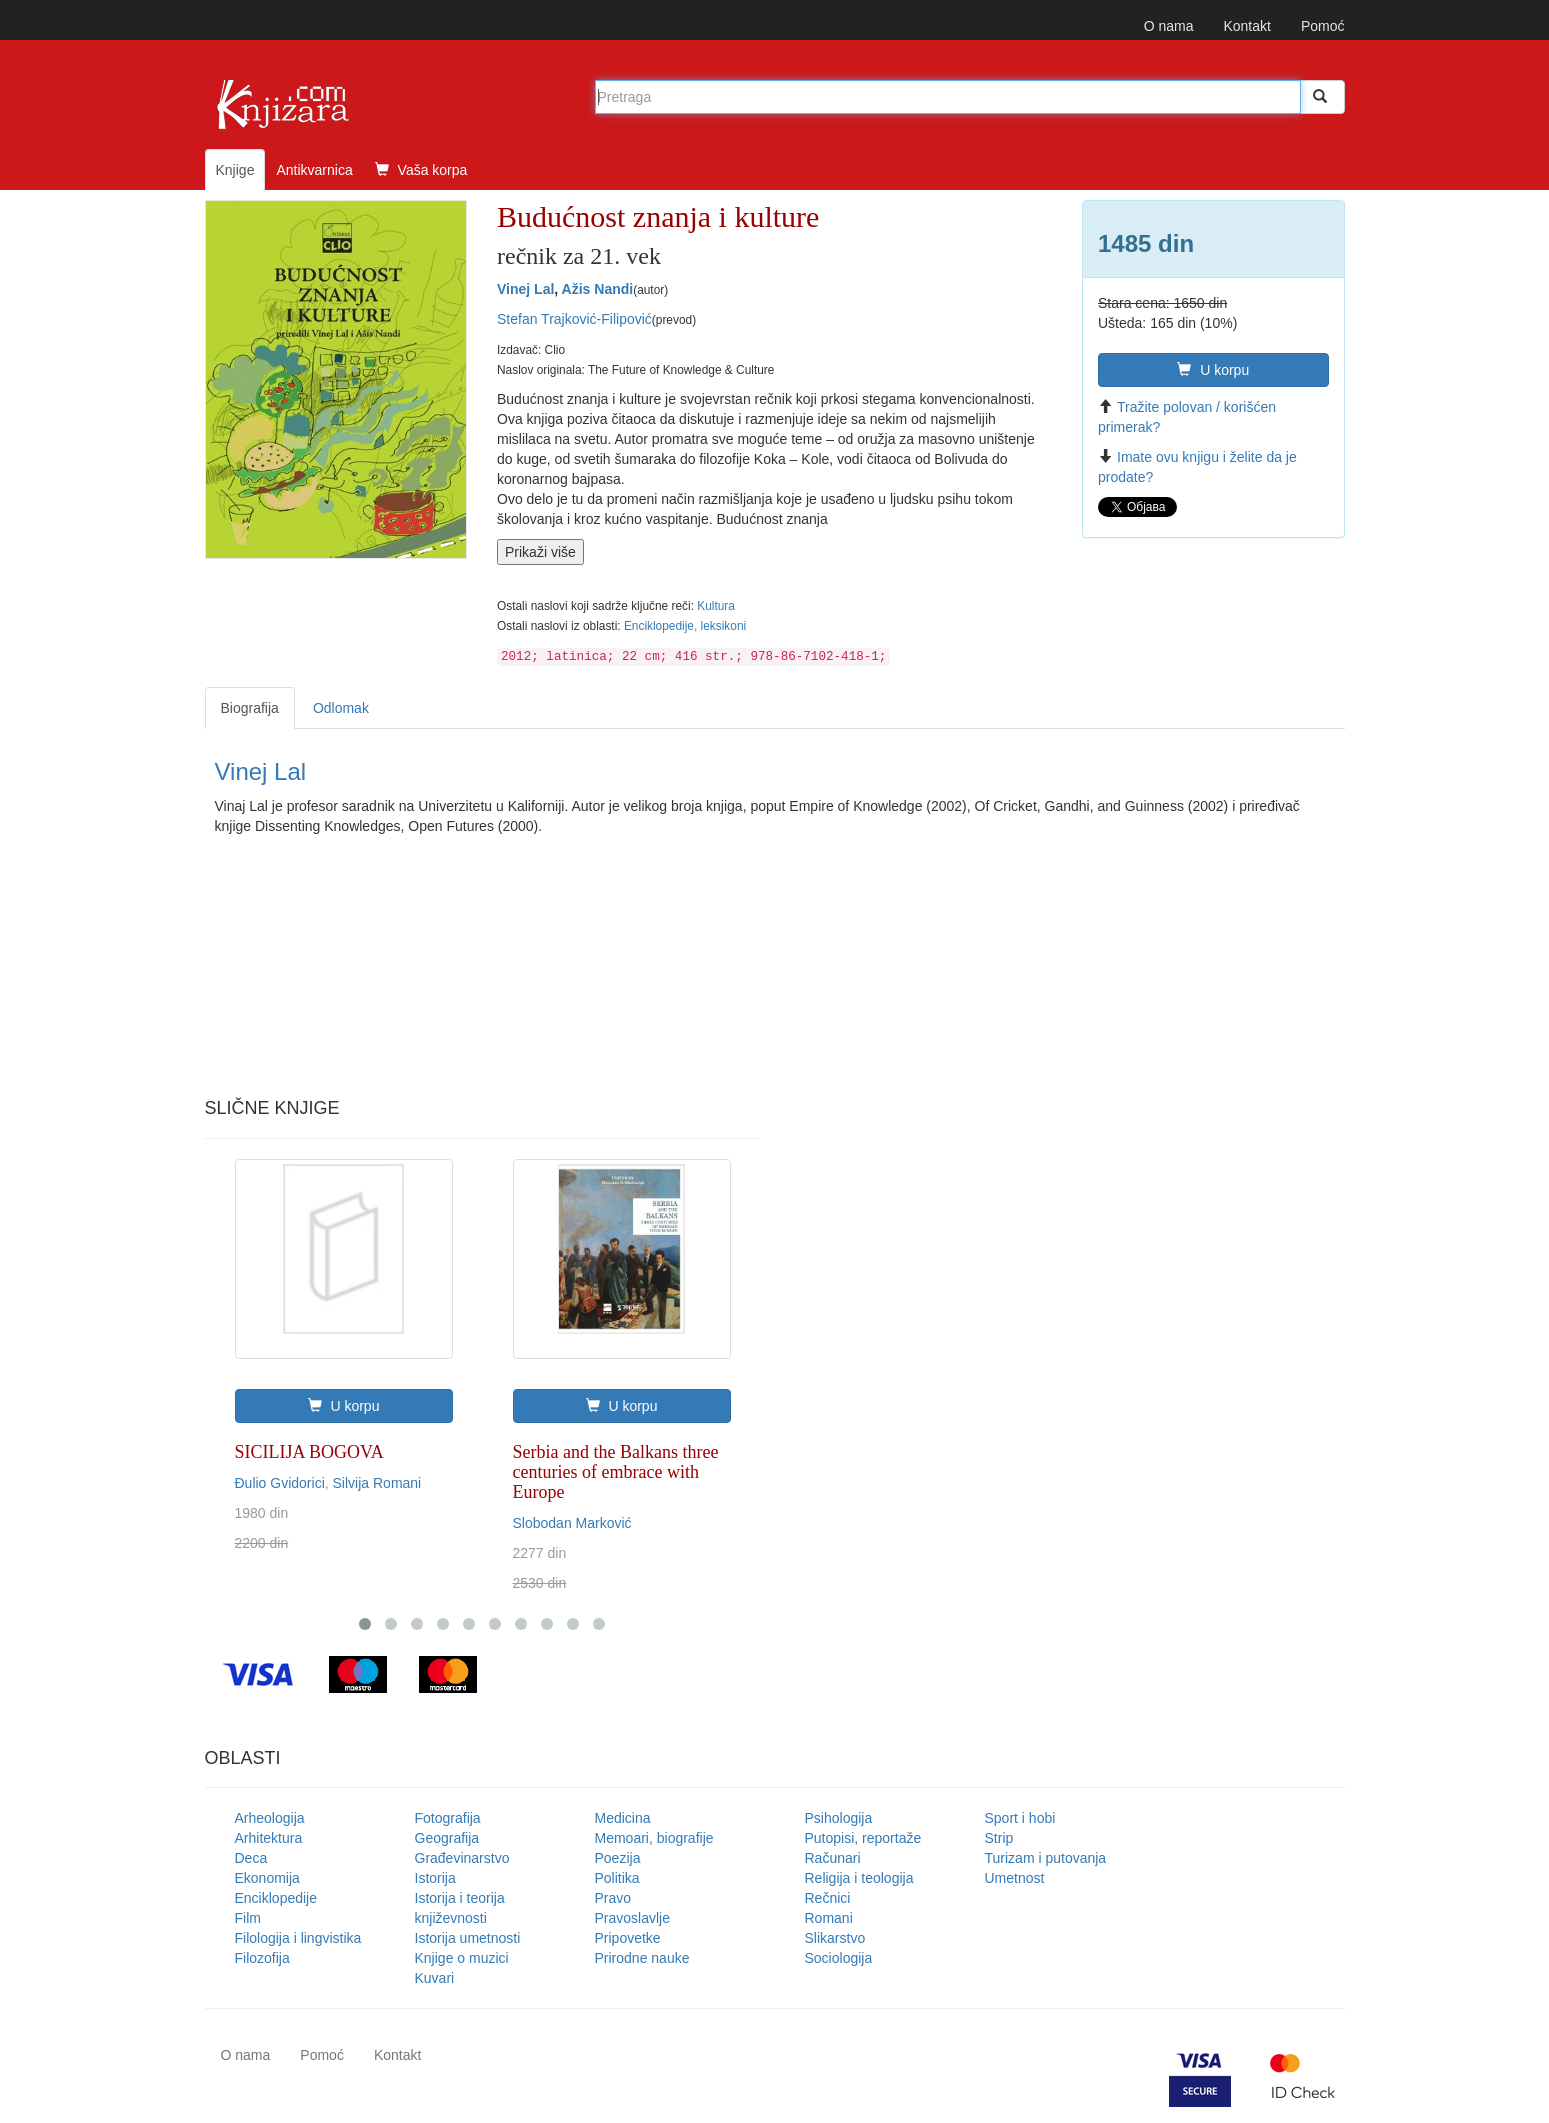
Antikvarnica (314, 170)
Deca (251, 1858)
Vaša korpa (421, 170)
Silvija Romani (377, 1483)
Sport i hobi (1020, 1818)
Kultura (716, 606)
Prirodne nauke (642, 1958)
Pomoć (1323, 26)
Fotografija (448, 1818)
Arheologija (270, 1818)
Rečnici (828, 1898)
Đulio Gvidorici (280, 1483)
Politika (617, 1878)
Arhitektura (269, 1838)
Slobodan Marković (572, 1523)
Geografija (447, 1838)
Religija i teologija (859, 1878)
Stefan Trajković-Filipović (574, 319)
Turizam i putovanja (1046, 1858)
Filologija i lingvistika (298, 1938)
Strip (999, 1838)
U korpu (1213, 370)
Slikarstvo (835, 1938)
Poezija (618, 1858)
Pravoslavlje (632, 1918)
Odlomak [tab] (341, 708)
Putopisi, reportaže (863, 1838)
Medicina (623, 1818)
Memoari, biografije (654, 1838)
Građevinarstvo (462, 1858)
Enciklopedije (276, 1898)
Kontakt (1246, 26)
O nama (1169, 26)
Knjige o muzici (462, 1958)
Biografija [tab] (250, 708)
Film (248, 1918)
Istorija (435, 1878)
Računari (833, 1858)
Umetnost (1015, 1878)
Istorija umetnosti (468, 1938)
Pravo (613, 1898)
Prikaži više (540, 552)
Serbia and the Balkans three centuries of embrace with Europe (616, 1472)
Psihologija (839, 1818)
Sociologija (839, 1958)
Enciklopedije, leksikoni (685, 626)
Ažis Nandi (598, 289)
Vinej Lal (525, 289)
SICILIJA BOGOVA (309, 1452)
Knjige (235, 170)
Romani (829, 1918)
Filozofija (262, 1958)
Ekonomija (267, 1878)
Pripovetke (628, 1938)
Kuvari (435, 1978)
